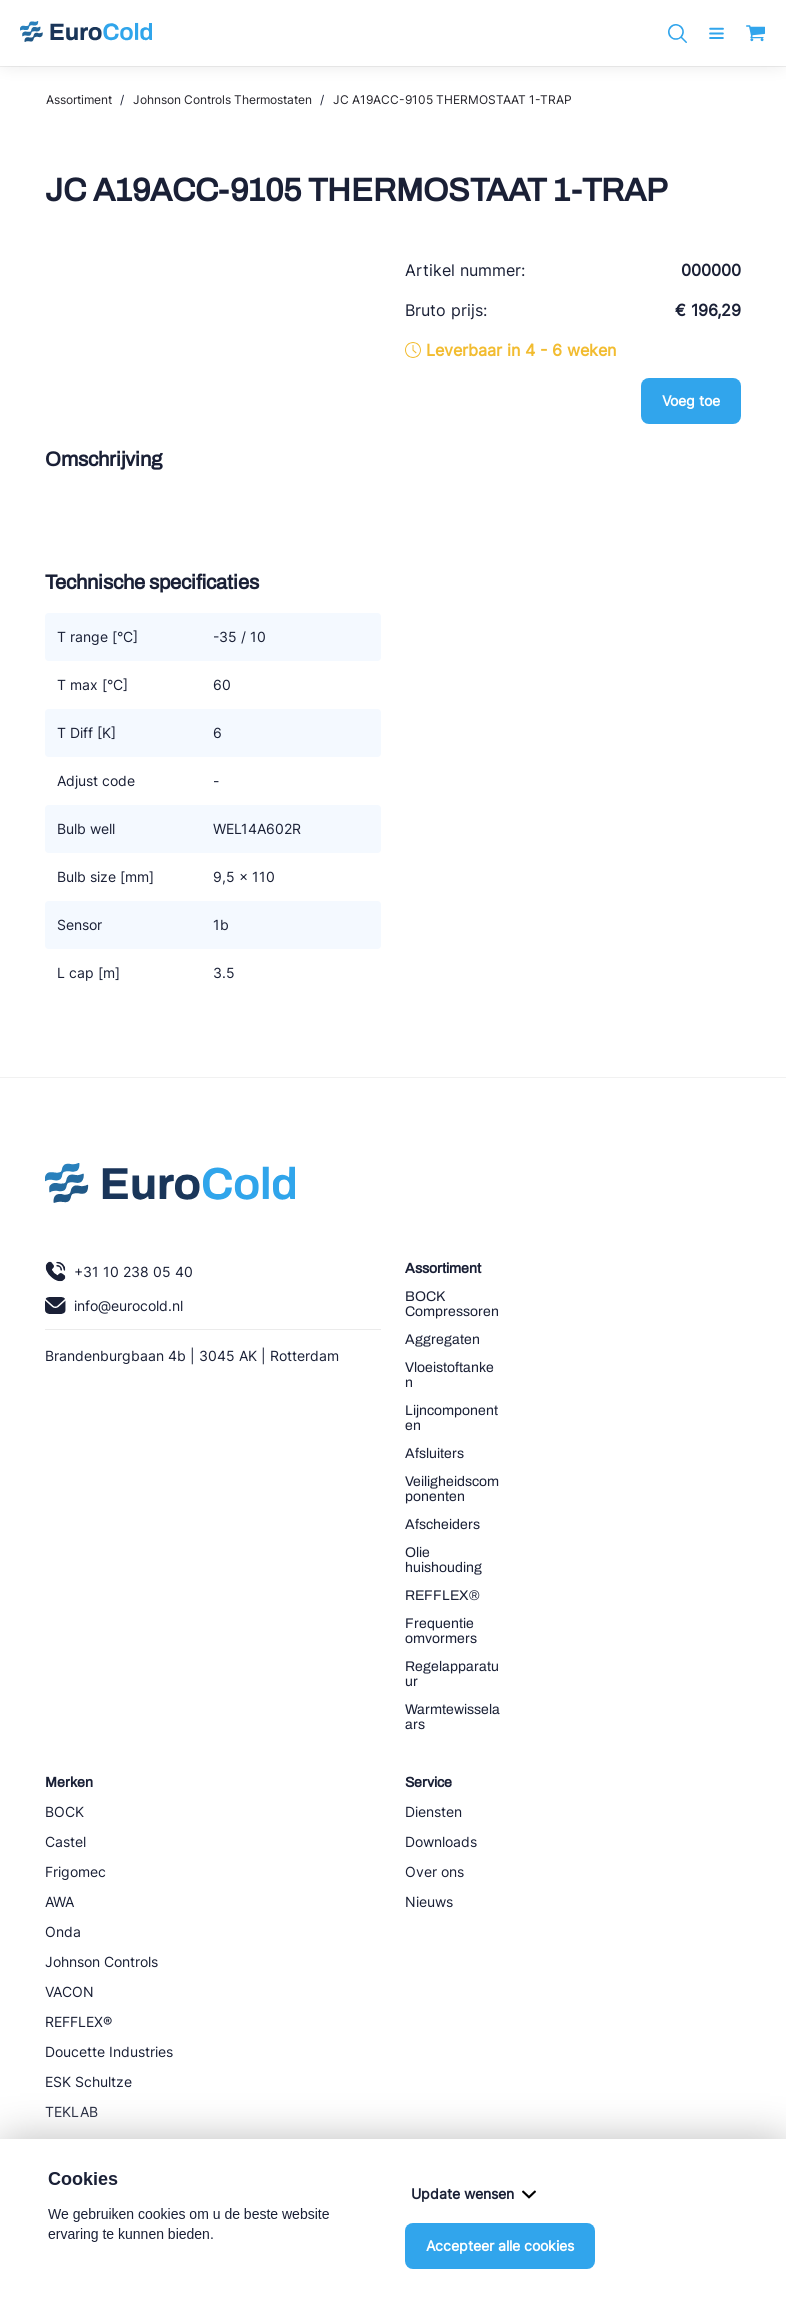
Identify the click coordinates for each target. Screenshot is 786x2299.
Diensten (433, 1811)
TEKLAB (71, 2111)
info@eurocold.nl (114, 1305)
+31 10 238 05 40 (119, 1271)
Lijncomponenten (451, 1418)
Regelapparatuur (452, 1674)
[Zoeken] (677, 33)
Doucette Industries (109, 2051)
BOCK (64, 1811)
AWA (59, 1901)
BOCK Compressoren (452, 1304)
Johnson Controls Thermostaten (222, 99)
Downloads (441, 1841)
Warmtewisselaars (452, 1717)
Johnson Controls (101, 1961)
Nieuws (429, 1901)
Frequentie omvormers (441, 1631)
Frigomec (75, 1871)
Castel (65, 1841)
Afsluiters (434, 1453)
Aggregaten (442, 1339)
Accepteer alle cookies (500, 2245)
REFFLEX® (442, 1595)
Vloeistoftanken (449, 1375)
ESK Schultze (88, 2081)
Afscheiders (442, 1524)
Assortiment (79, 99)
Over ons (434, 1871)
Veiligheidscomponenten (452, 1489)
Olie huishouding (443, 1560)
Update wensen (473, 2193)
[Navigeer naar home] (86, 33)
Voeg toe (691, 400)
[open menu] (716, 33)
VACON (69, 1991)
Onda (63, 1931)
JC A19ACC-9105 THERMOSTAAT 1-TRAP (452, 99)
